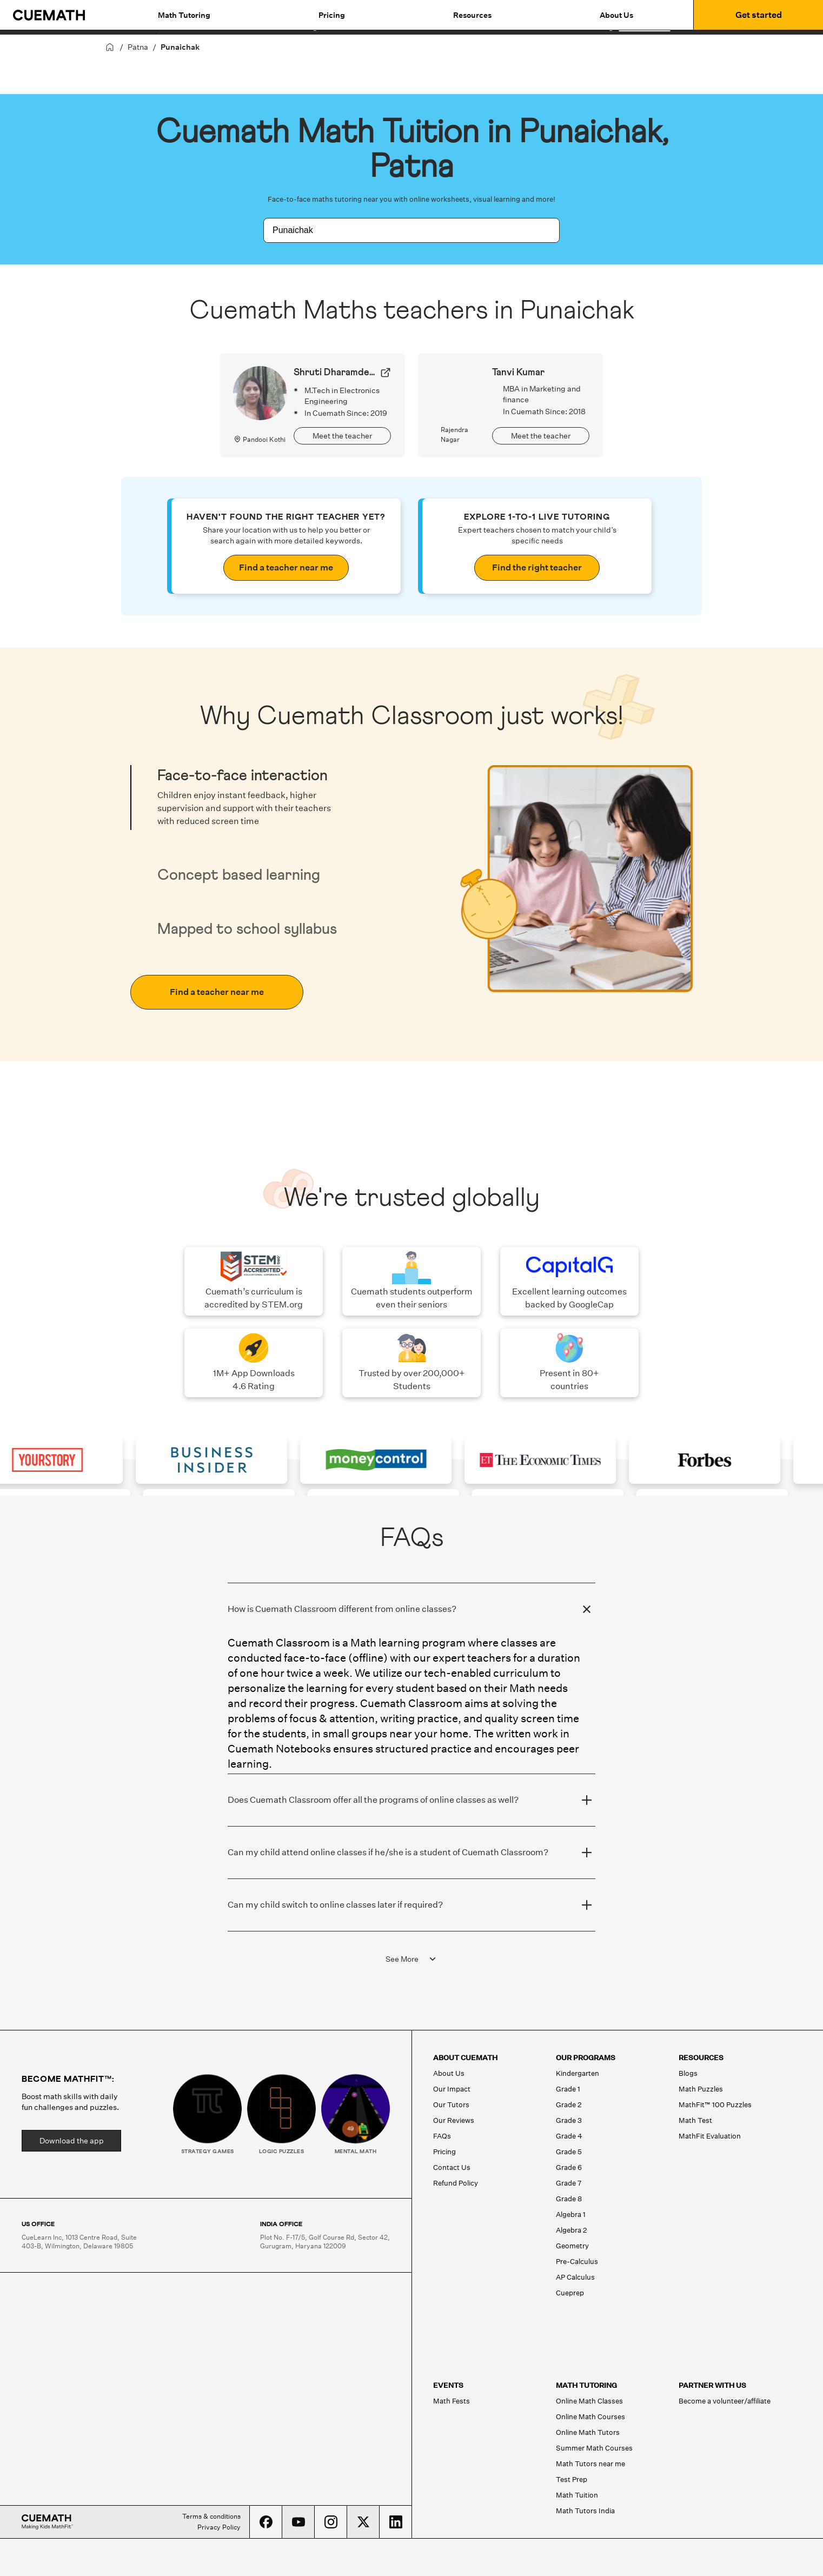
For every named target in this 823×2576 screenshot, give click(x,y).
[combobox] (399, 230)
